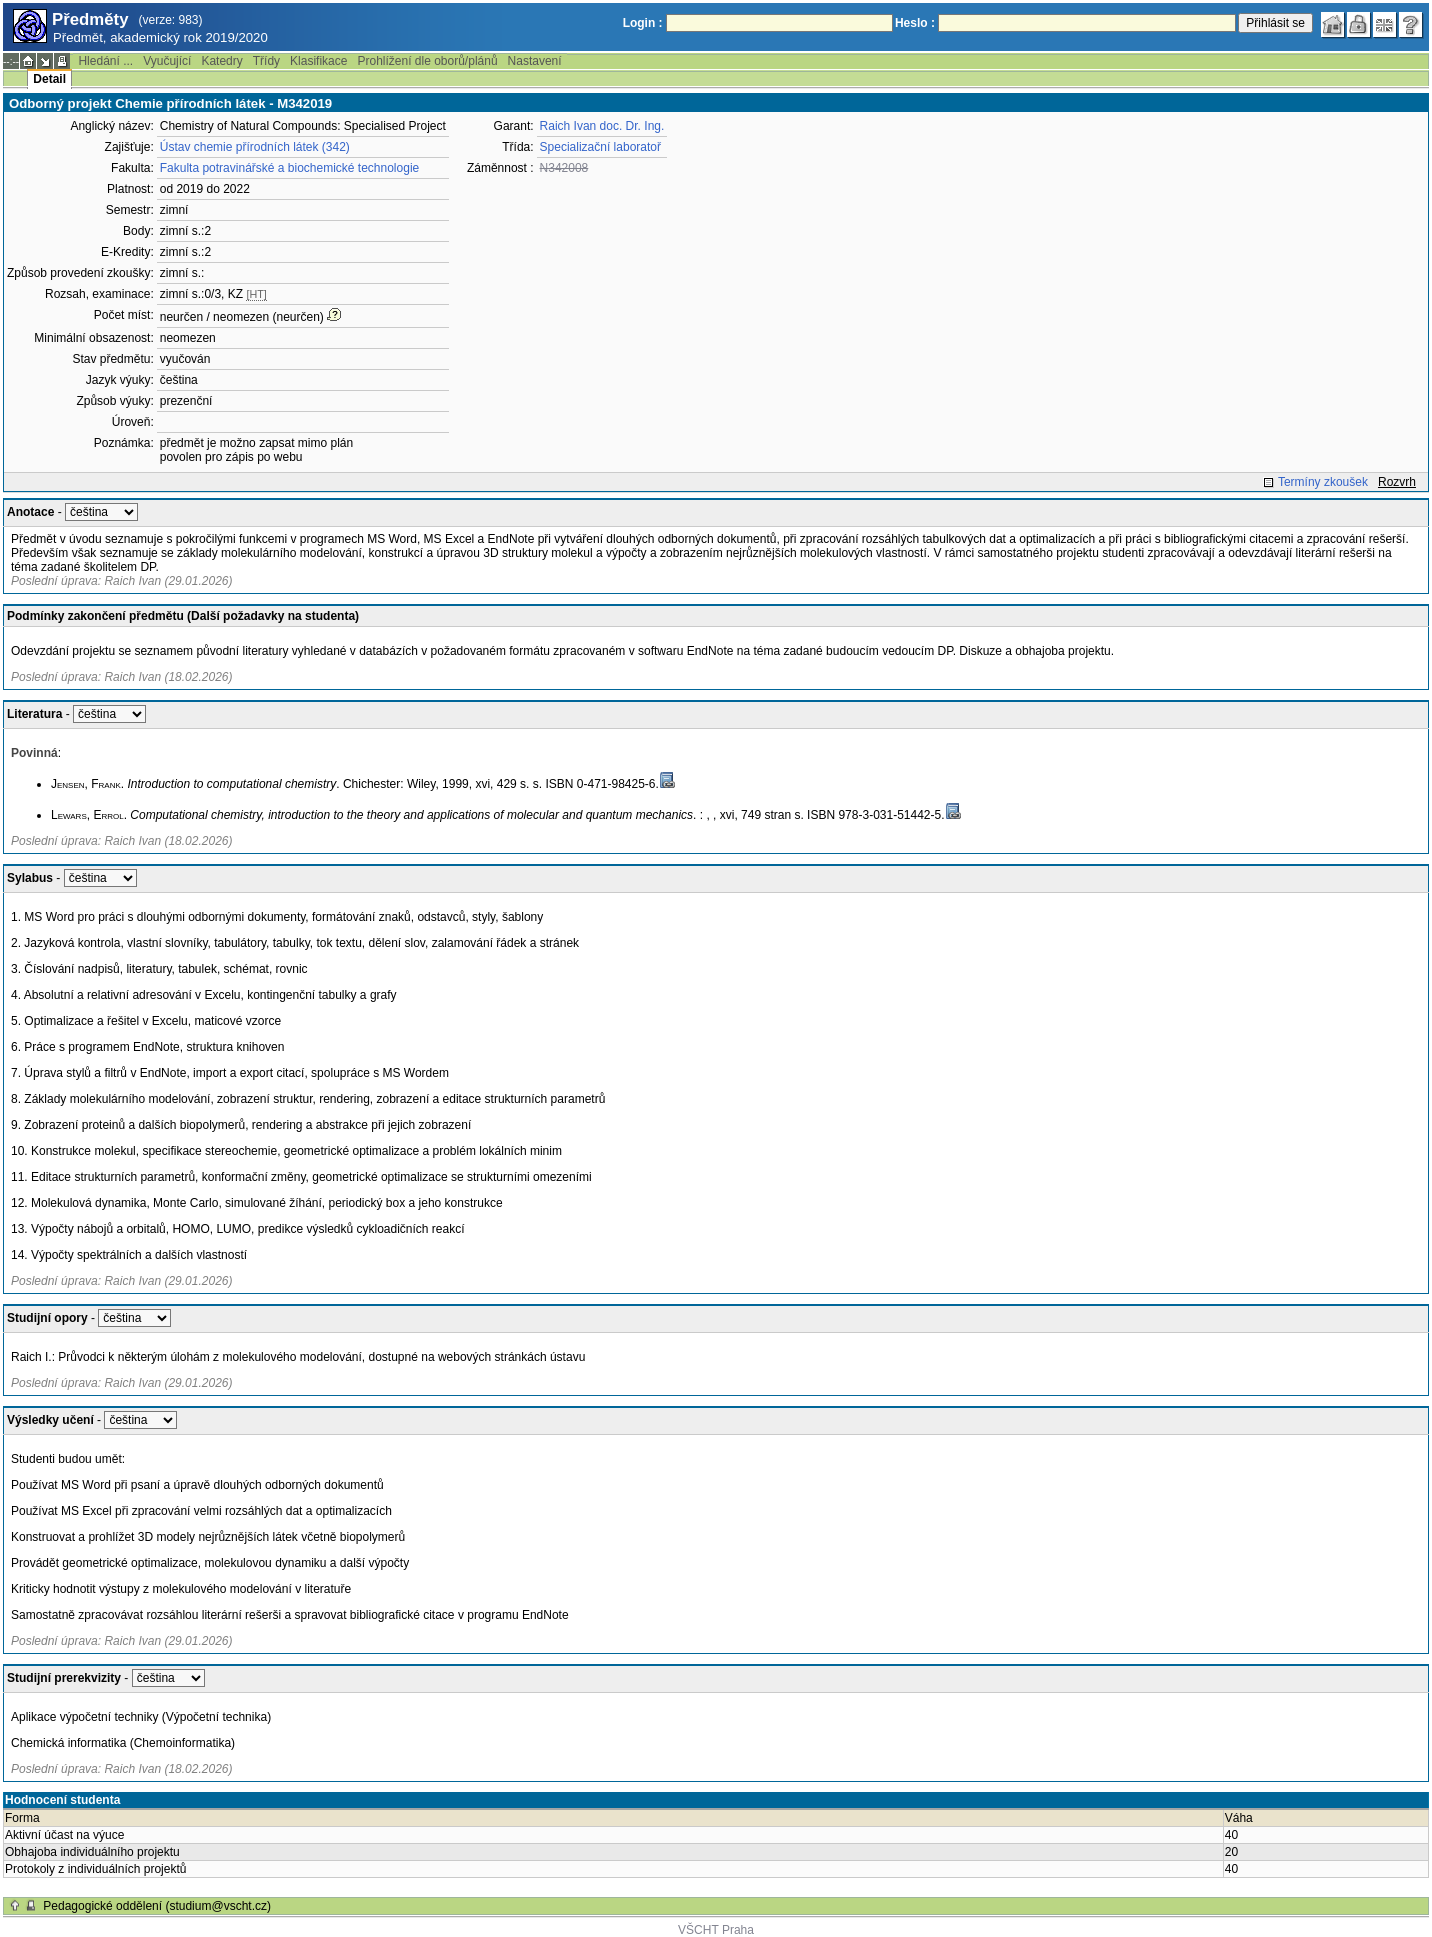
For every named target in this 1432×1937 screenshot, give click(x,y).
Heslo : (915, 23)
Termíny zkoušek (1323, 482)
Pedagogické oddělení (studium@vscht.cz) (157, 1906)
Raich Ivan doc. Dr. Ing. (602, 126)
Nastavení (535, 61)
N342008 (564, 168)
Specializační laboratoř (600, 147)
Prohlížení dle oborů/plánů (427, 61)
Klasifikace (318, 61)
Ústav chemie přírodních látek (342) (255, 147)
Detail (49, 79)
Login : (643, 23)
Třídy (266, 61)
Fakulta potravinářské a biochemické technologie (289, 168)
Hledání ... (105, 61)
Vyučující (167, 61)
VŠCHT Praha (716, 1930)
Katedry (221, 61)
